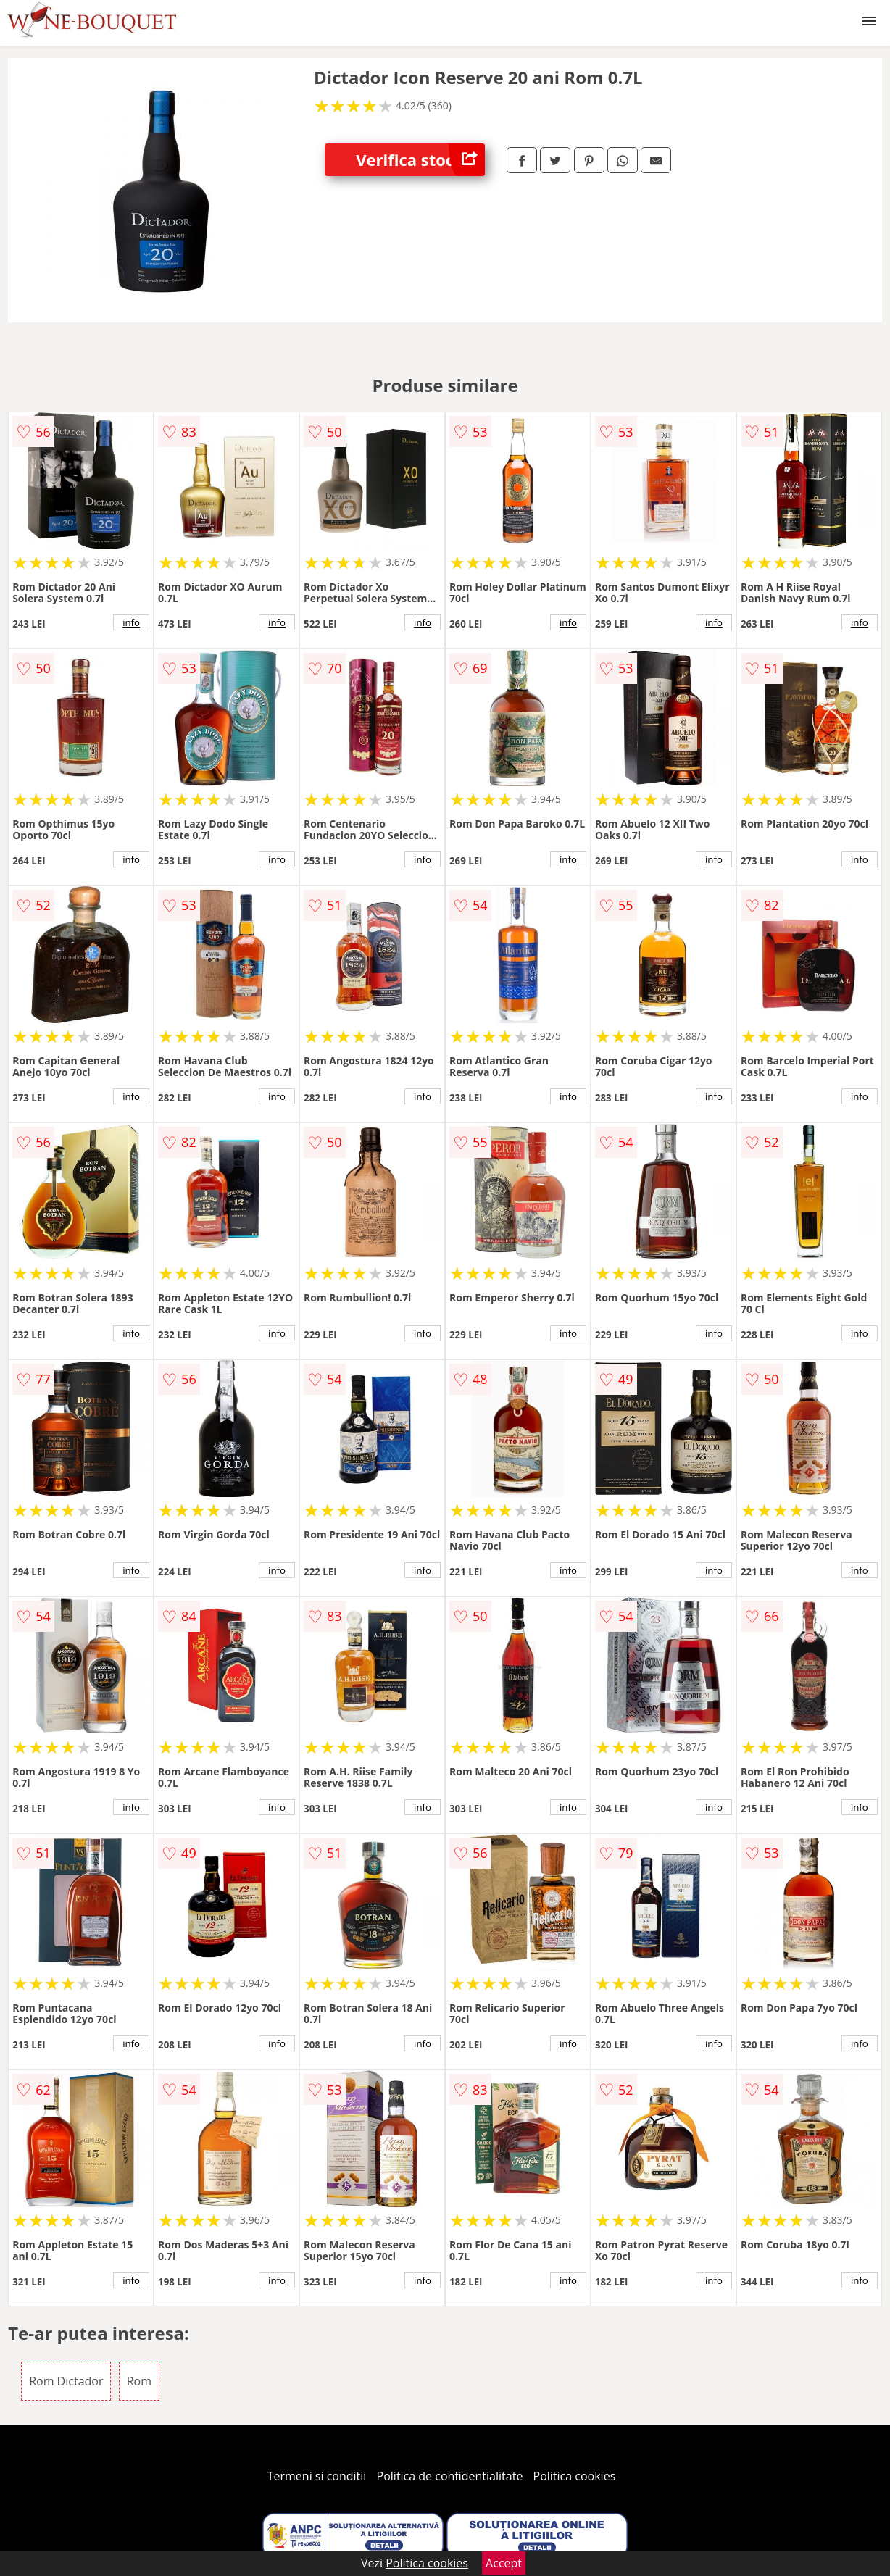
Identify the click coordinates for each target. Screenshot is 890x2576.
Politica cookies (574, 2476)
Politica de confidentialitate (450, 2476)
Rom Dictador (66, 2381)
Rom (139, 2381)
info (131, 622)
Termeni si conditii (317, 2476)
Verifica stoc (420, 159)
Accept (504, 2563)
